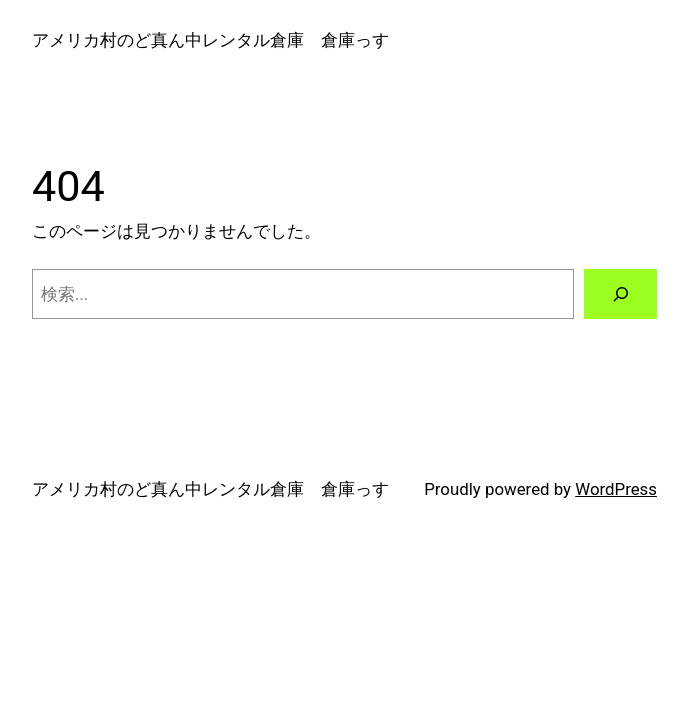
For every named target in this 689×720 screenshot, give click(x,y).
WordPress (616, 489)
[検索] (620, 294)
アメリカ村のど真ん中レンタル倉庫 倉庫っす (210, 40)
